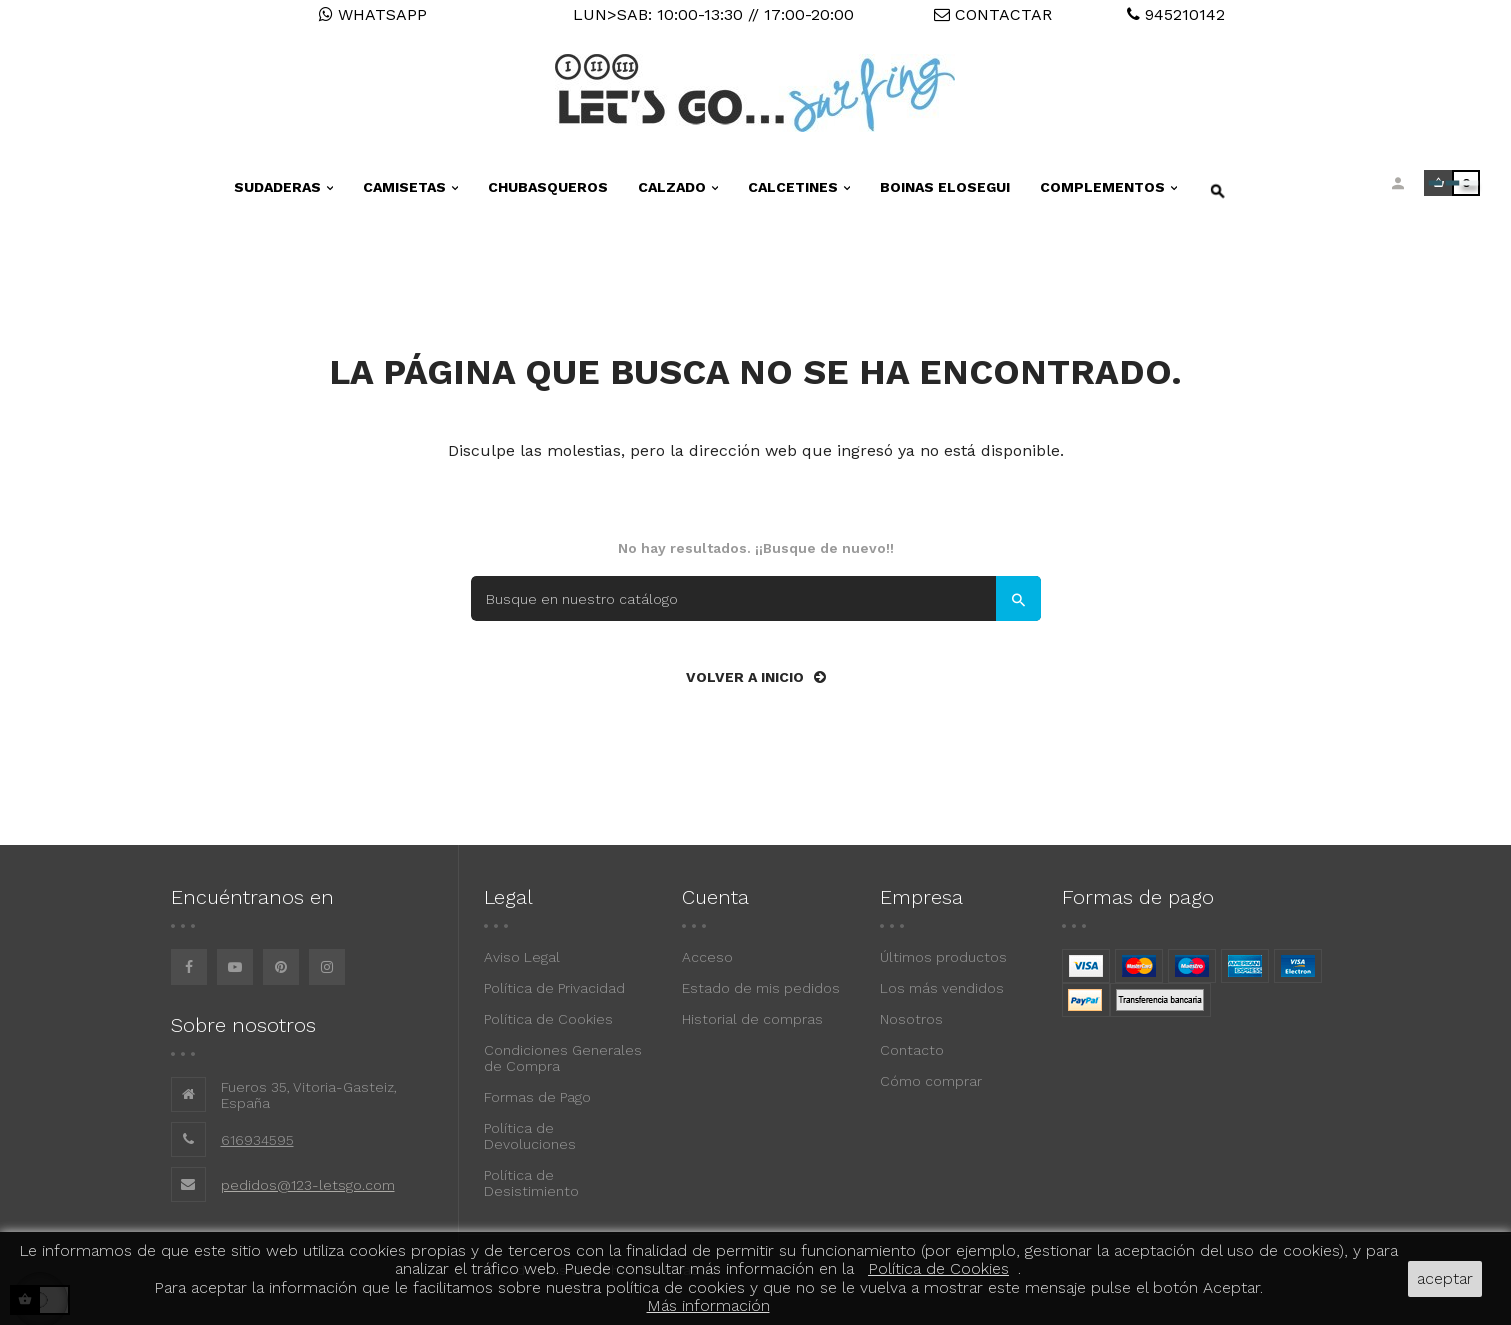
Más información (708, 1305)
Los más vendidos (942, 988)
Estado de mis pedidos (761, 988)
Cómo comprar (931, 1081)
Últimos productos (943, 957)
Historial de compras (752, 1019)
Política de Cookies (548, 1019)
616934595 (257, 1140)
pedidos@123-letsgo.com (308, 1185)
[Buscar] (756, 598)
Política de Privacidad (554, 988)
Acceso (707, 957)
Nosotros (911, 1019)
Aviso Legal (522, 957)
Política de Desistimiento (531, 1183)
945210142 (1176, 14)
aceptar (1445, 1278)
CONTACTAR (993, 14)
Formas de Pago (537, 1097)
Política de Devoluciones (530, 1136)
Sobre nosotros (243, 1025)
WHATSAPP (373, 14)
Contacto (912, 1050)
